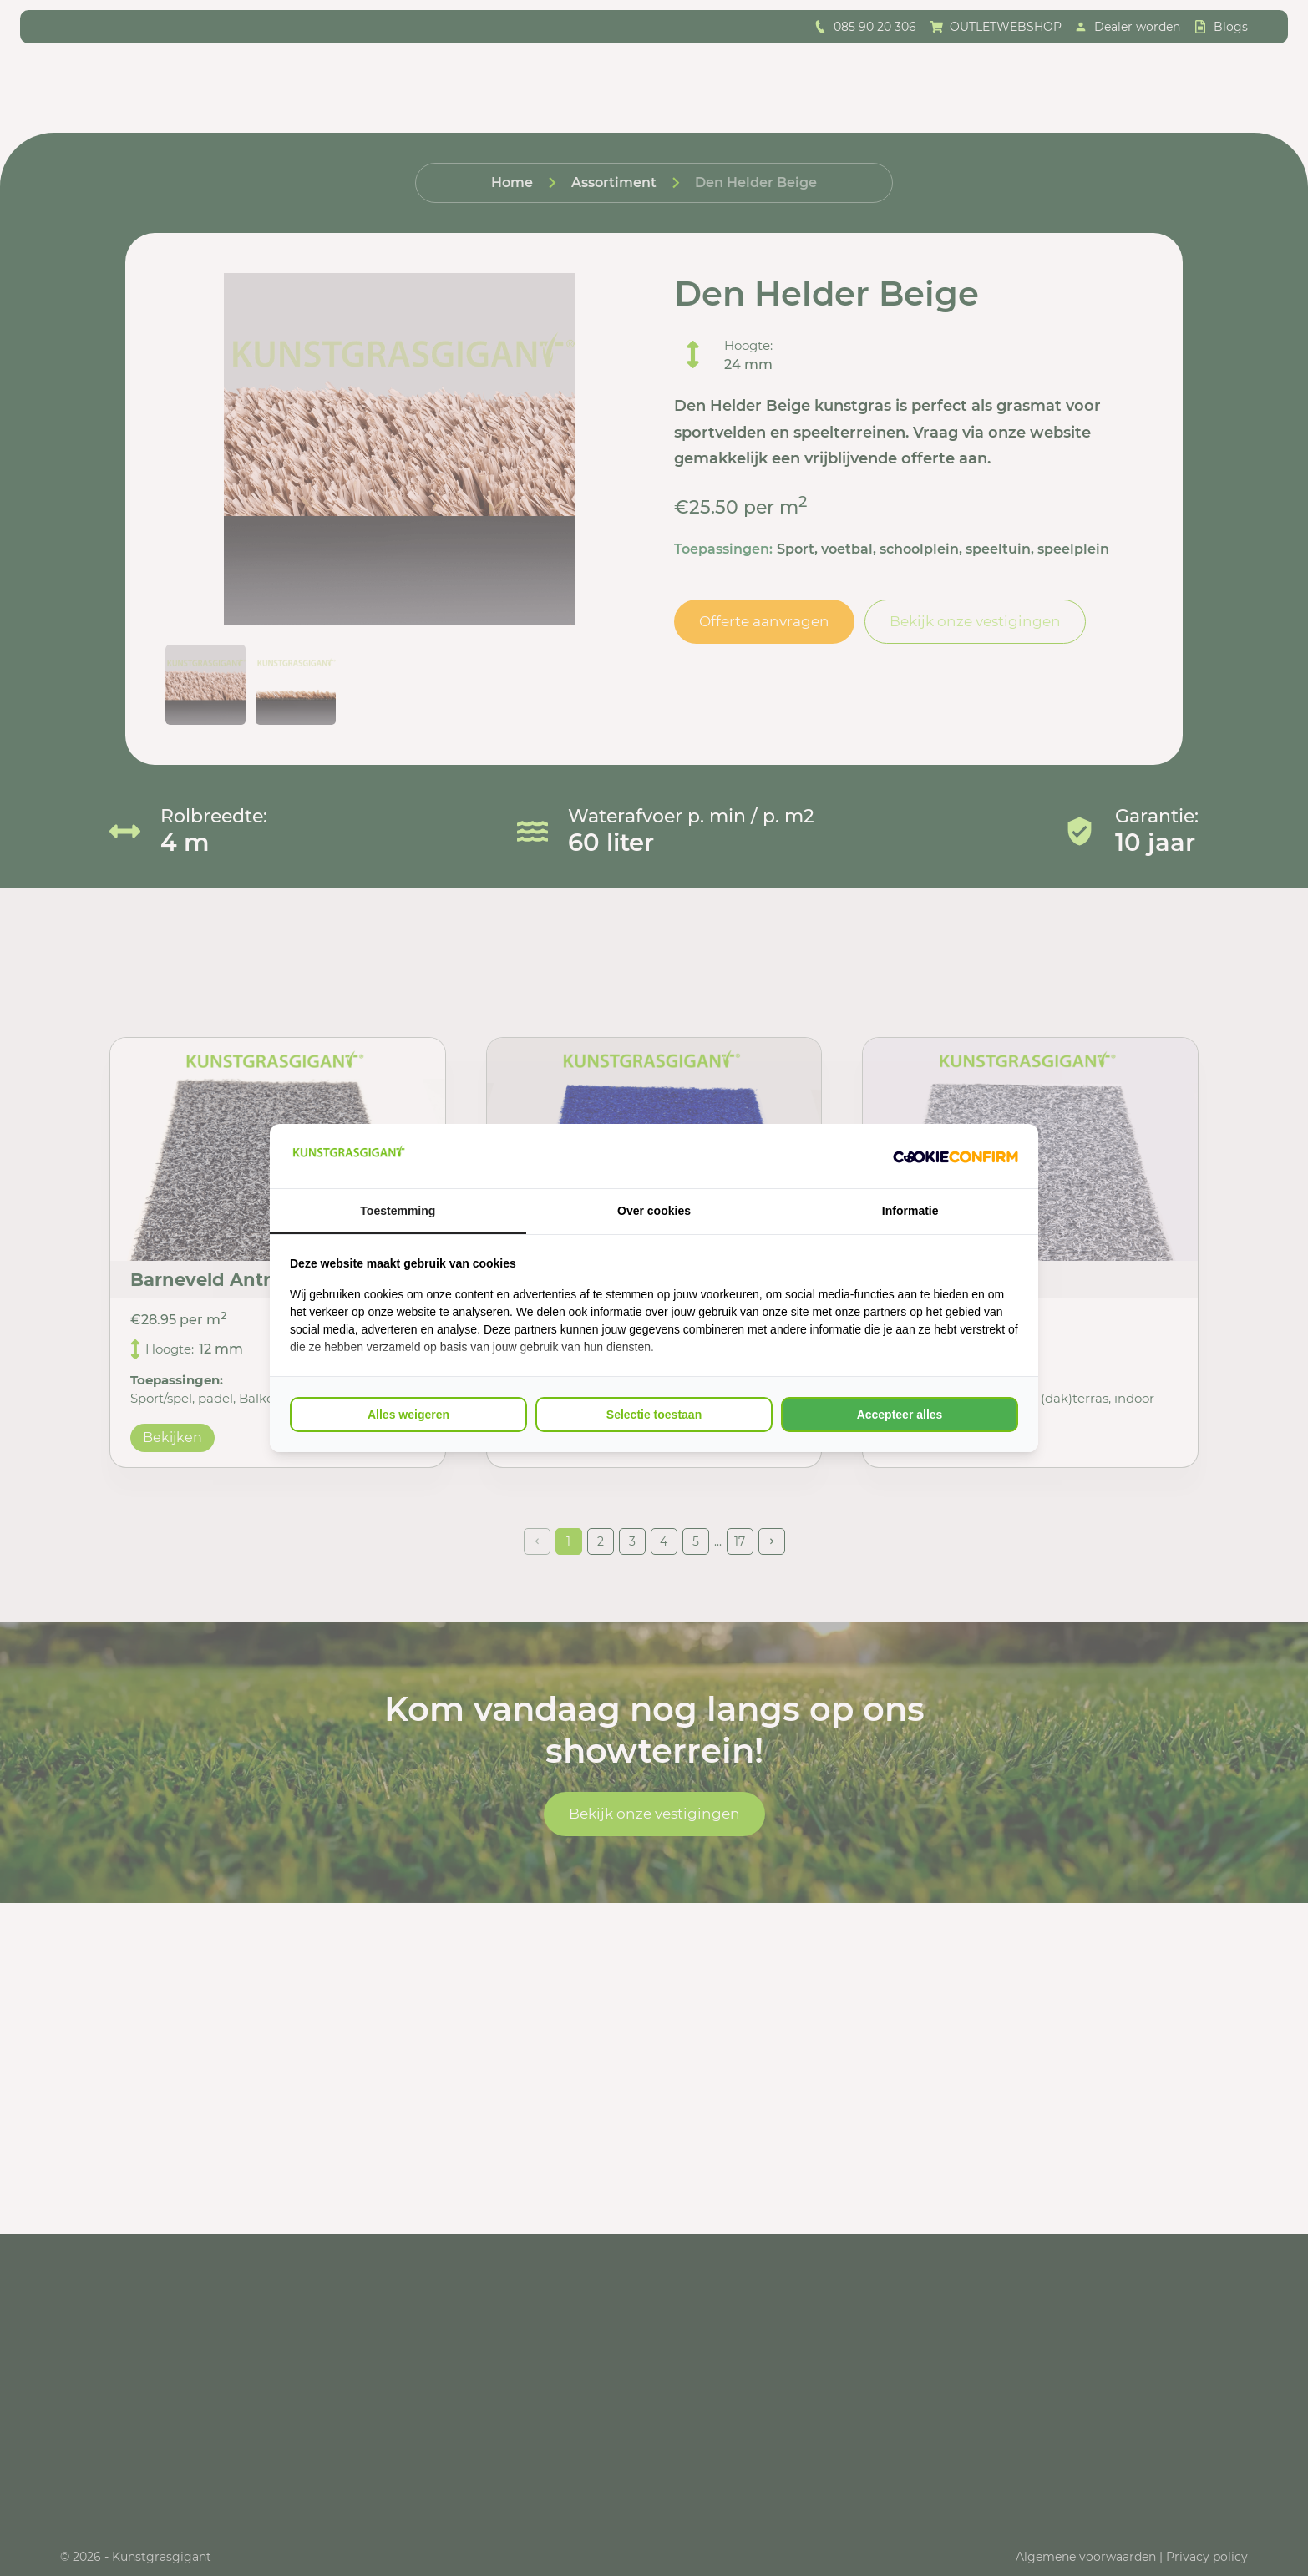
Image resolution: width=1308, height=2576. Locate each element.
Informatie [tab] (910, 1210)
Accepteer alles (900, 1414)
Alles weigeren (408, 1414)
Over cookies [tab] (654, 1210)
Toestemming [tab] (397, 1210)
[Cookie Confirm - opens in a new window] (955, 1156)
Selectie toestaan (654, 1414)
